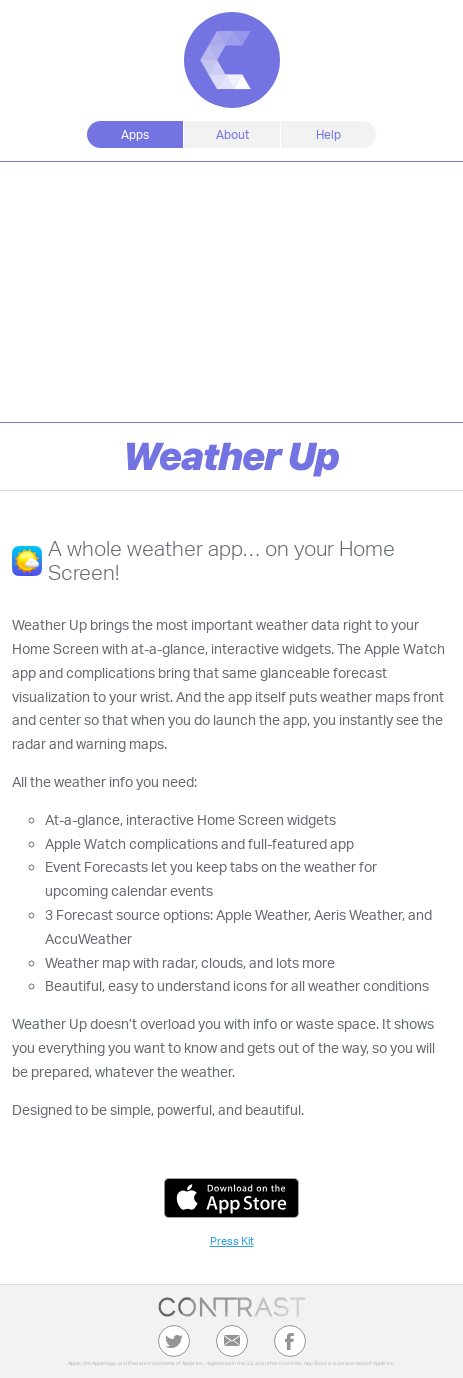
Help (328, 134)
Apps (135, 134)
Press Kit (232, 1241)
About (232, 134)
